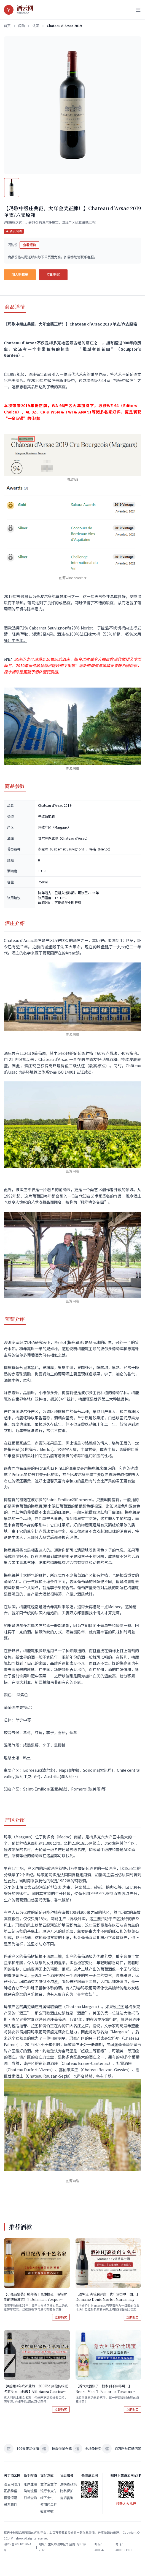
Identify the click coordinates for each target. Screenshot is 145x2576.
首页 (7, 25)
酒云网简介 (12, 2484)
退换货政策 (68, 2484)
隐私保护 (66, 2491)
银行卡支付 (48, 2491)
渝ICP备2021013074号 (17, 2547)
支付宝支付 (48, 2484)
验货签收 (46, 2511)
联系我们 (10, 2504)
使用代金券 (48, 2504)
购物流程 (30, 2491)
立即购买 (53, 274)
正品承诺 (10, 2491)
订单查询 (30, 2498)
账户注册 (30, 2484)
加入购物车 (20, 274)
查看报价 (29, 244)
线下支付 (46, 2498)
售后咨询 (66, 2498)
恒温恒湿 (10, 2498)
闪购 (21, 26)
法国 (36, 26)
